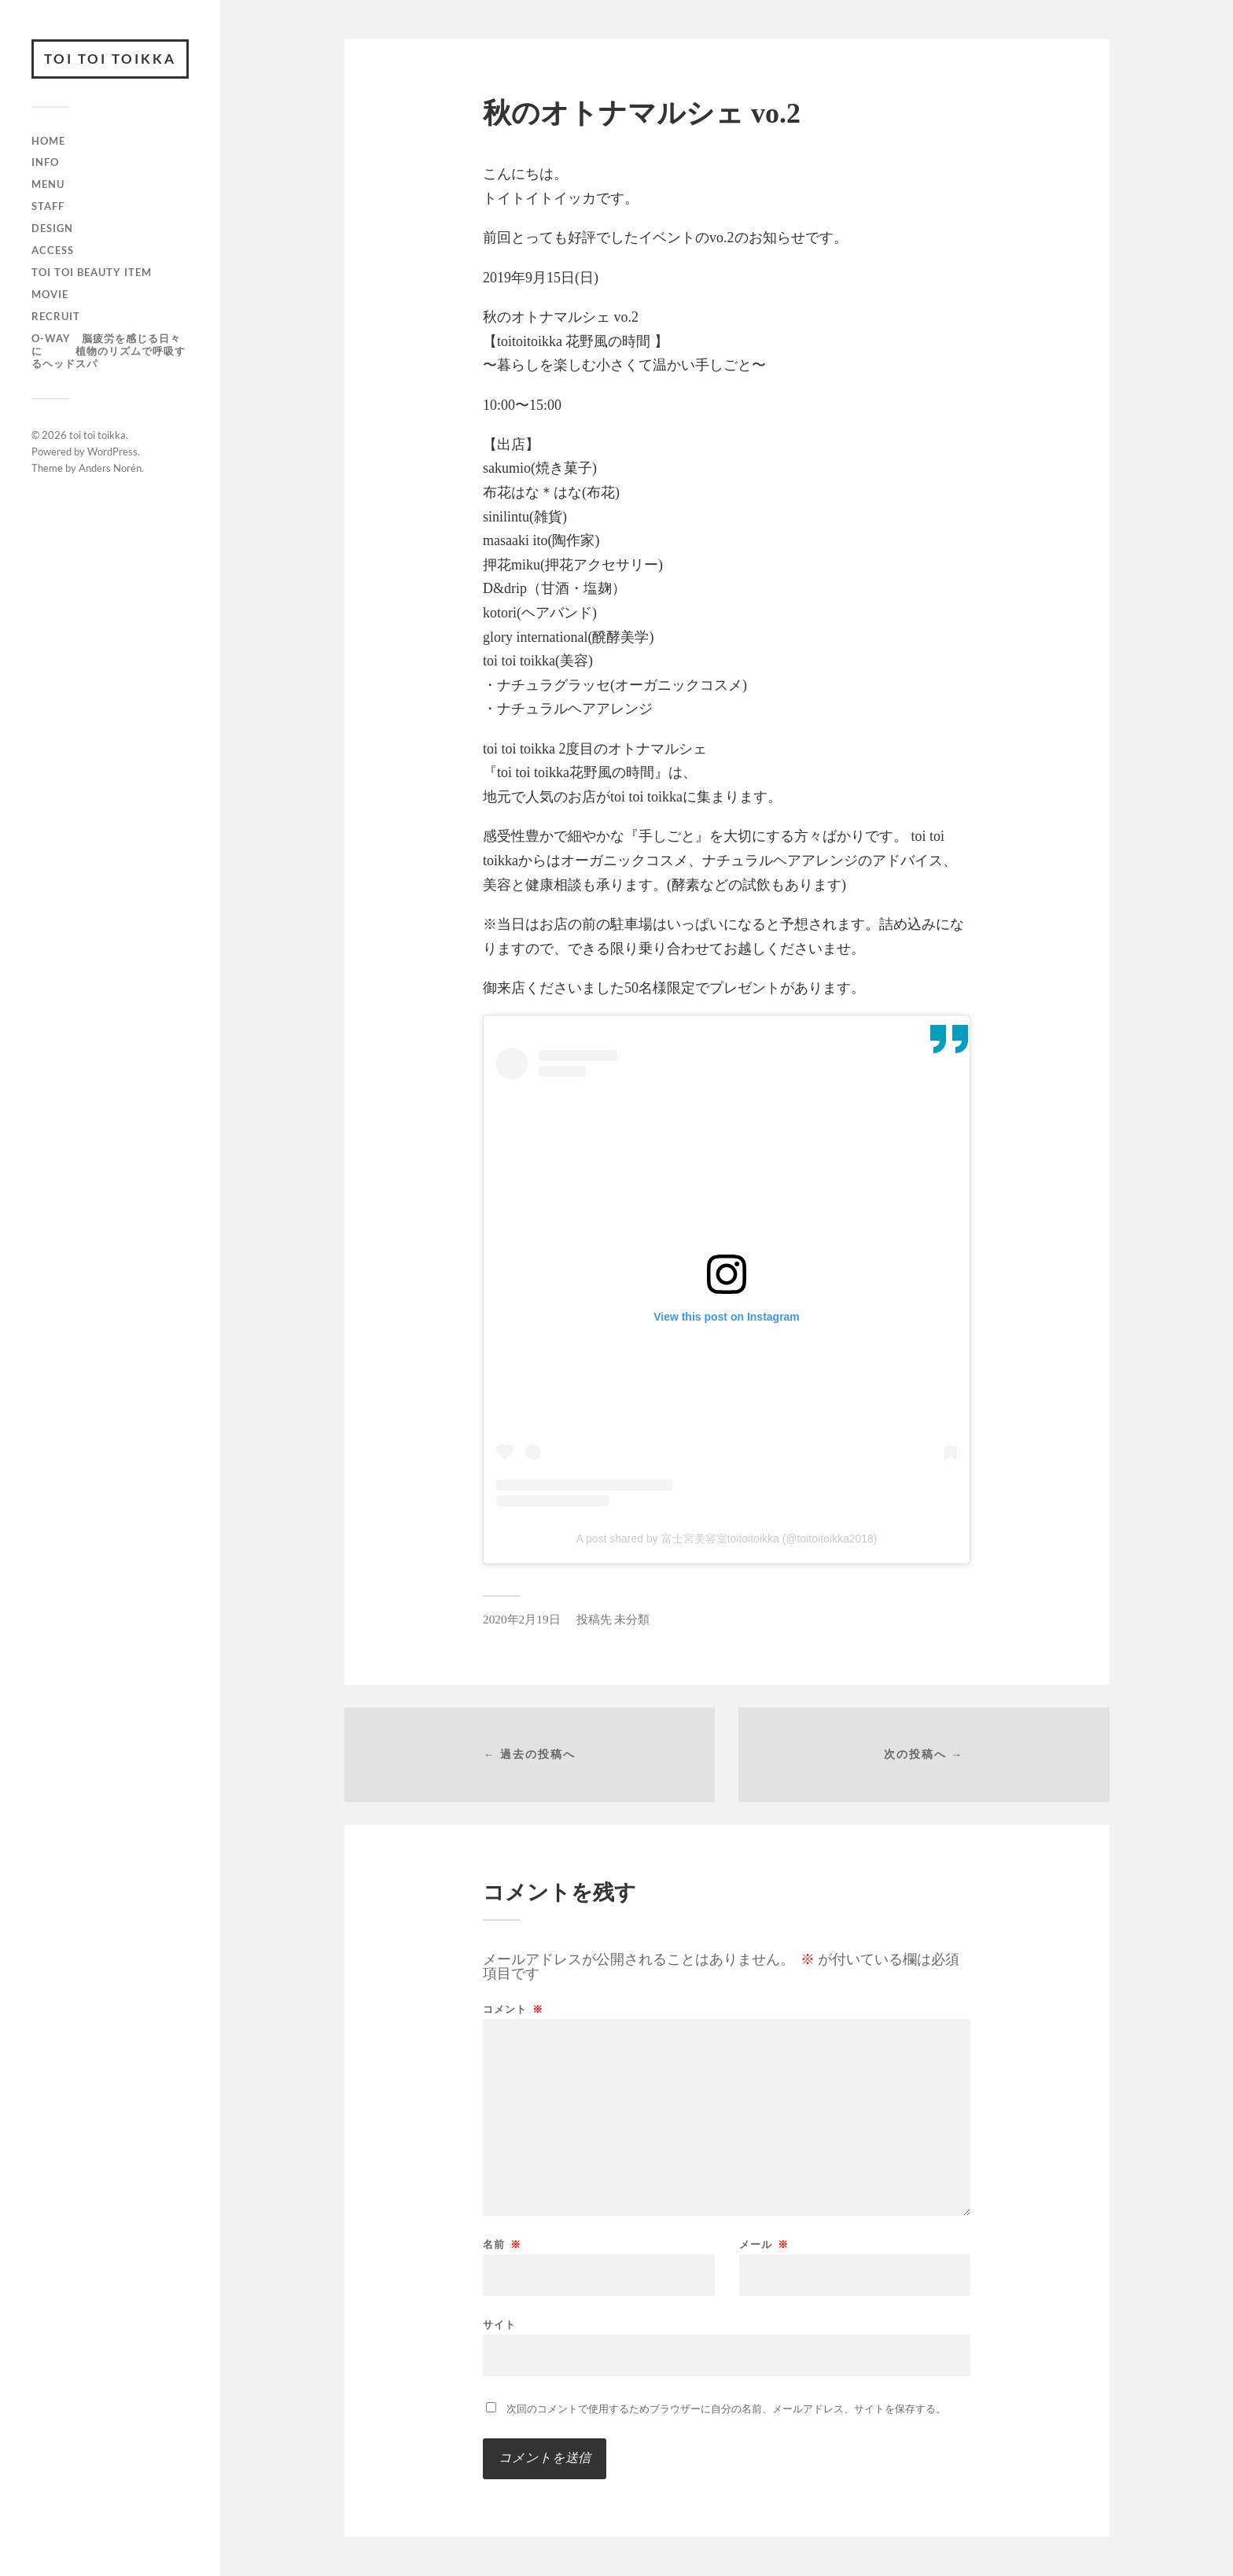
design (52, 228)
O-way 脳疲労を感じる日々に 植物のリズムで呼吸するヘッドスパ (108, 351)
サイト (499, 2324)
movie (49, 294)
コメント (513, 2009)
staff (47, 206)
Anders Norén (110, 468)
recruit (55, 316)
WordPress (112, 451)
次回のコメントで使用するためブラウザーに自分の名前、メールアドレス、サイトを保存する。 (726, 2409)
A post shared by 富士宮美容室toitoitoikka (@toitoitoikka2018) (726, 1538)
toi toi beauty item (91, 272)
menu (47, 184)
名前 (502, 2244)
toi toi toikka (110, 58)
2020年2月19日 (522, 1619)
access (52, 250)
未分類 (632, 1619)
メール (764, 2244)
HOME (48, 141)
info (45, 162)
